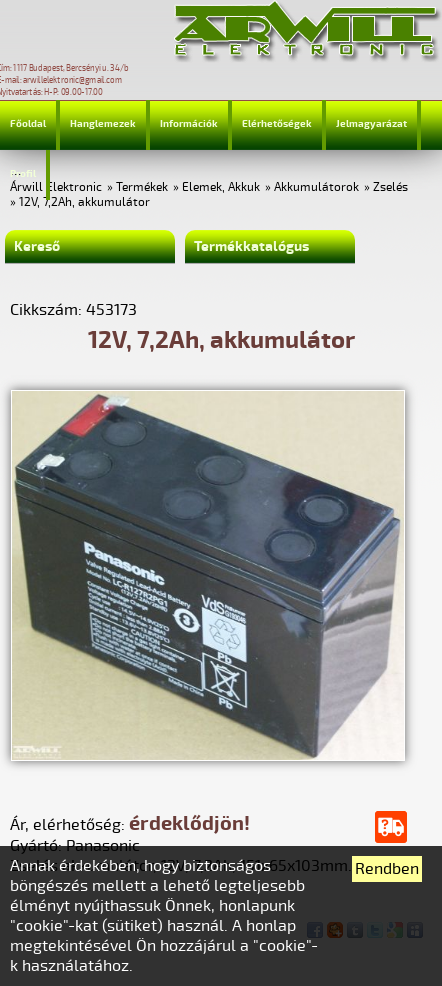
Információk (189, 124)
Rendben (387, 869)
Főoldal (28, 124)
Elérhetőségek (277, 124)
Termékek (142, 187)
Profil (23, 174)
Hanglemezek (103, 124)
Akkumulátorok (316, 187)
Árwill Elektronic (56, 187)
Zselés (390, 187)
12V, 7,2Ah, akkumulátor (84, 202)
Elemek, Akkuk (221, 187)
